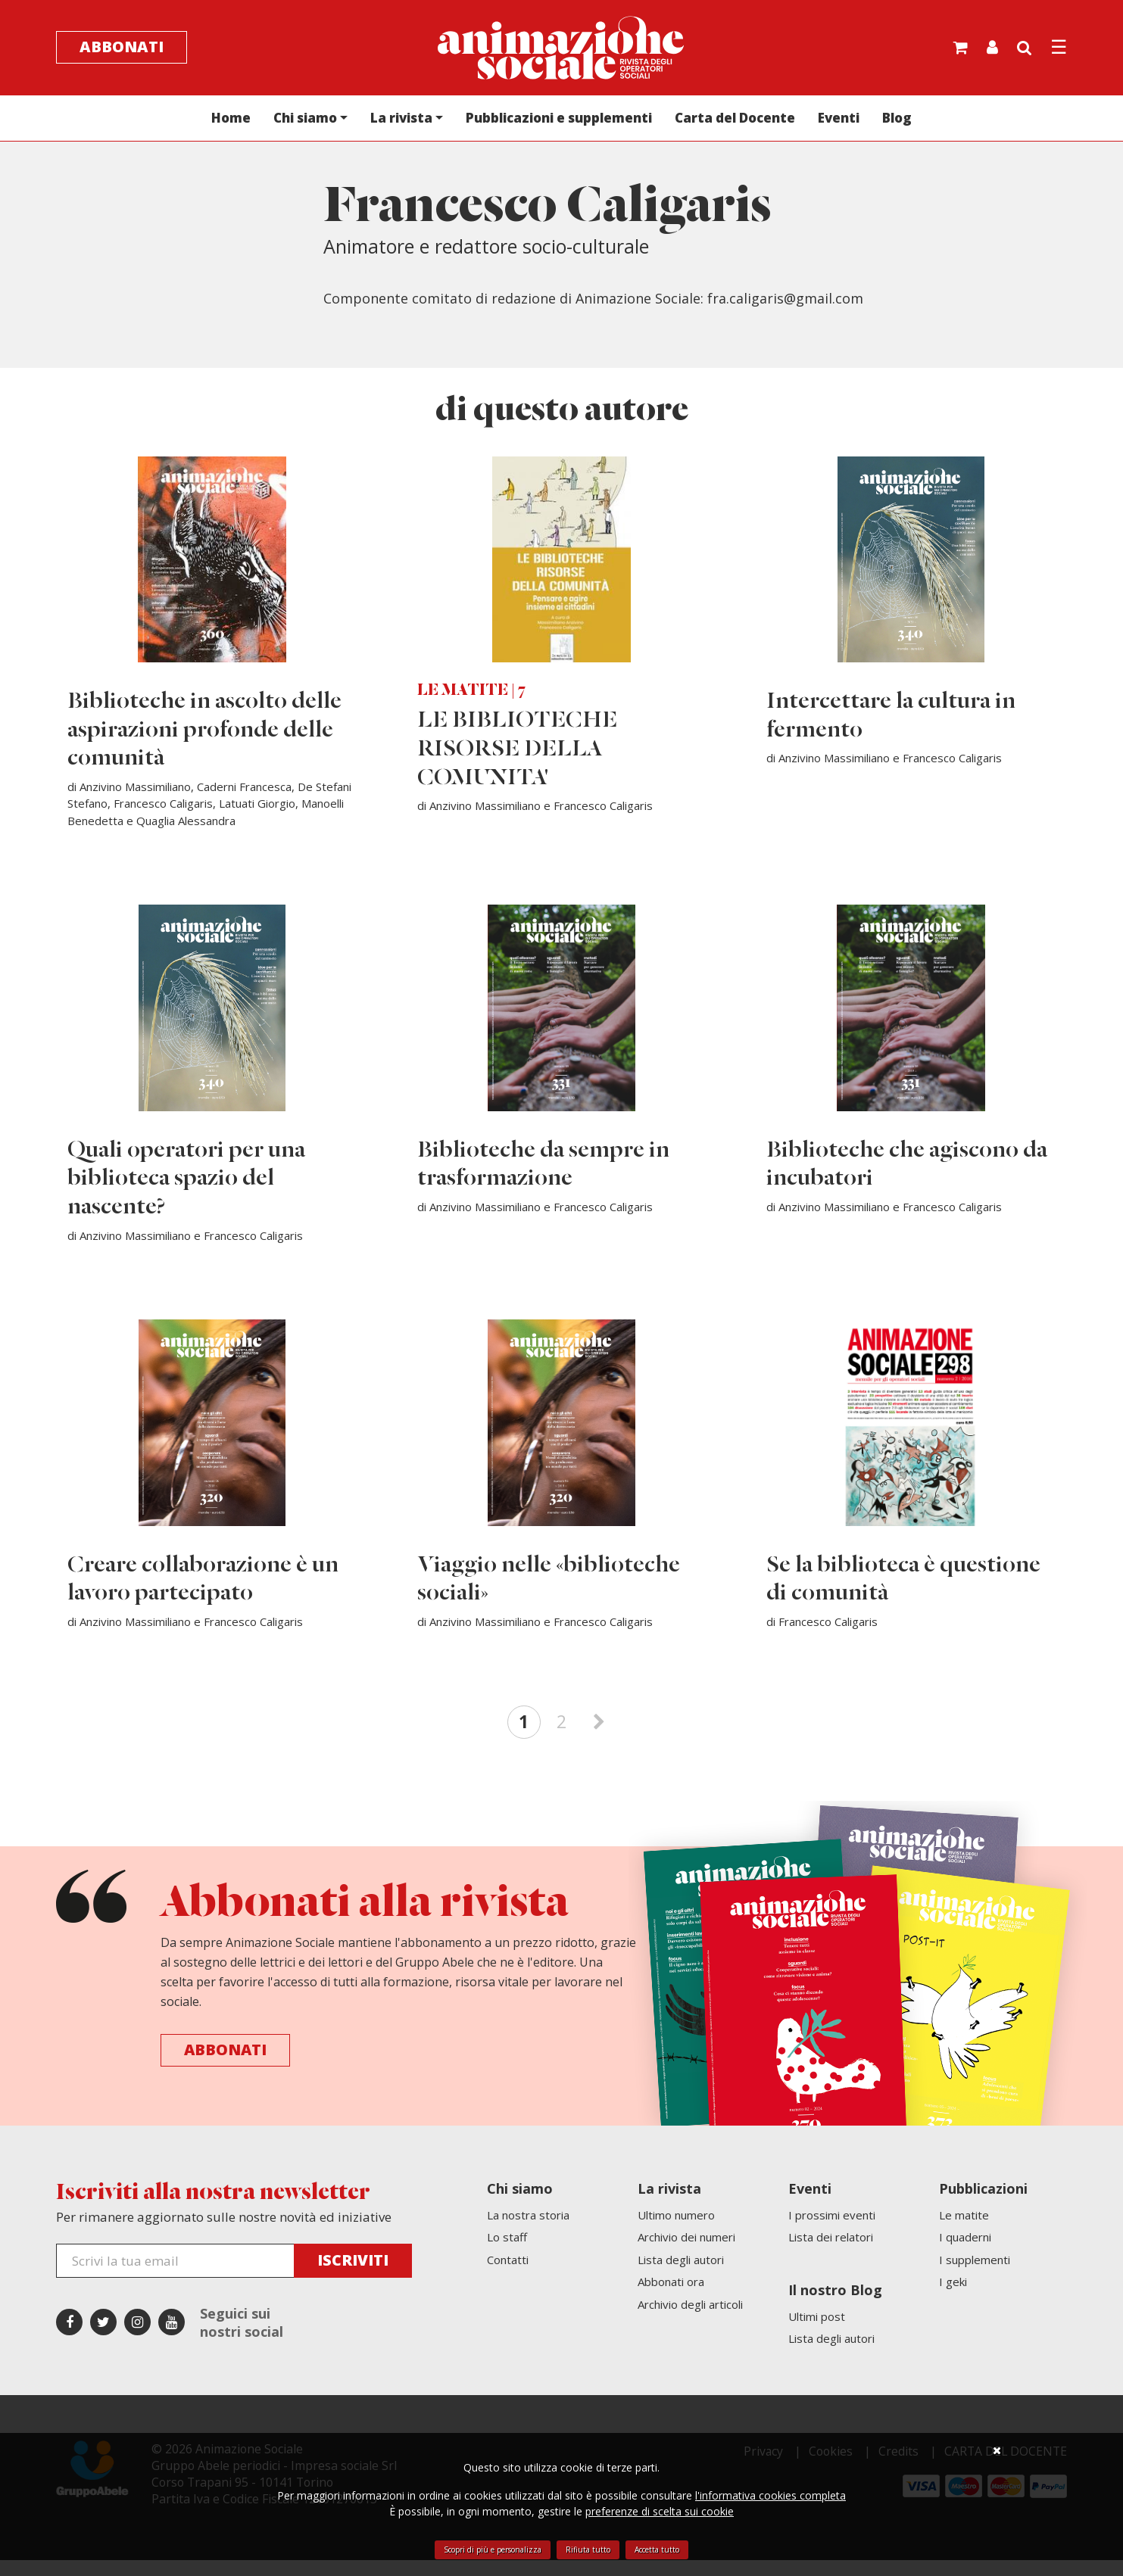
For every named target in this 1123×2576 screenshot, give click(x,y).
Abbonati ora (671, 2297)
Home (231, 119)
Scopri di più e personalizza (492, 2549)
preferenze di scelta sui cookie (659, 2511)
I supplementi (974, 2275)
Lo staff (507, 2252)
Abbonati (122, 48)
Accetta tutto (657, 2549)
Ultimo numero (676, 2230)
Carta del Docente (735, 119)
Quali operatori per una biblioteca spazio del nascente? (187, 1190)
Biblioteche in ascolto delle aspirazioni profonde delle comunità (205, 736)
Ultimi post (816, 2332)
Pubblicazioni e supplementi (559, 119)
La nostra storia (528, 2230)
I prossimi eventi (831, 2230)
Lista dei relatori (830, 2252)
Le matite (964, 2230)
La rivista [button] (401, 119)
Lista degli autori (681, 2275)
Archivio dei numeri (686, 2252)
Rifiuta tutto (588, 2549)
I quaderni (965, 2252)
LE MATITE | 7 (471, 698)
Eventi (838, 119)
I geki (953, 2297)
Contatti (508, 2275)
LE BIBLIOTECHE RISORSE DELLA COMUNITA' (517, 755)
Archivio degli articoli (690, 2320)
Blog (897, 119)
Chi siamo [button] (305, 119)
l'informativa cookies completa (770, 2495)
